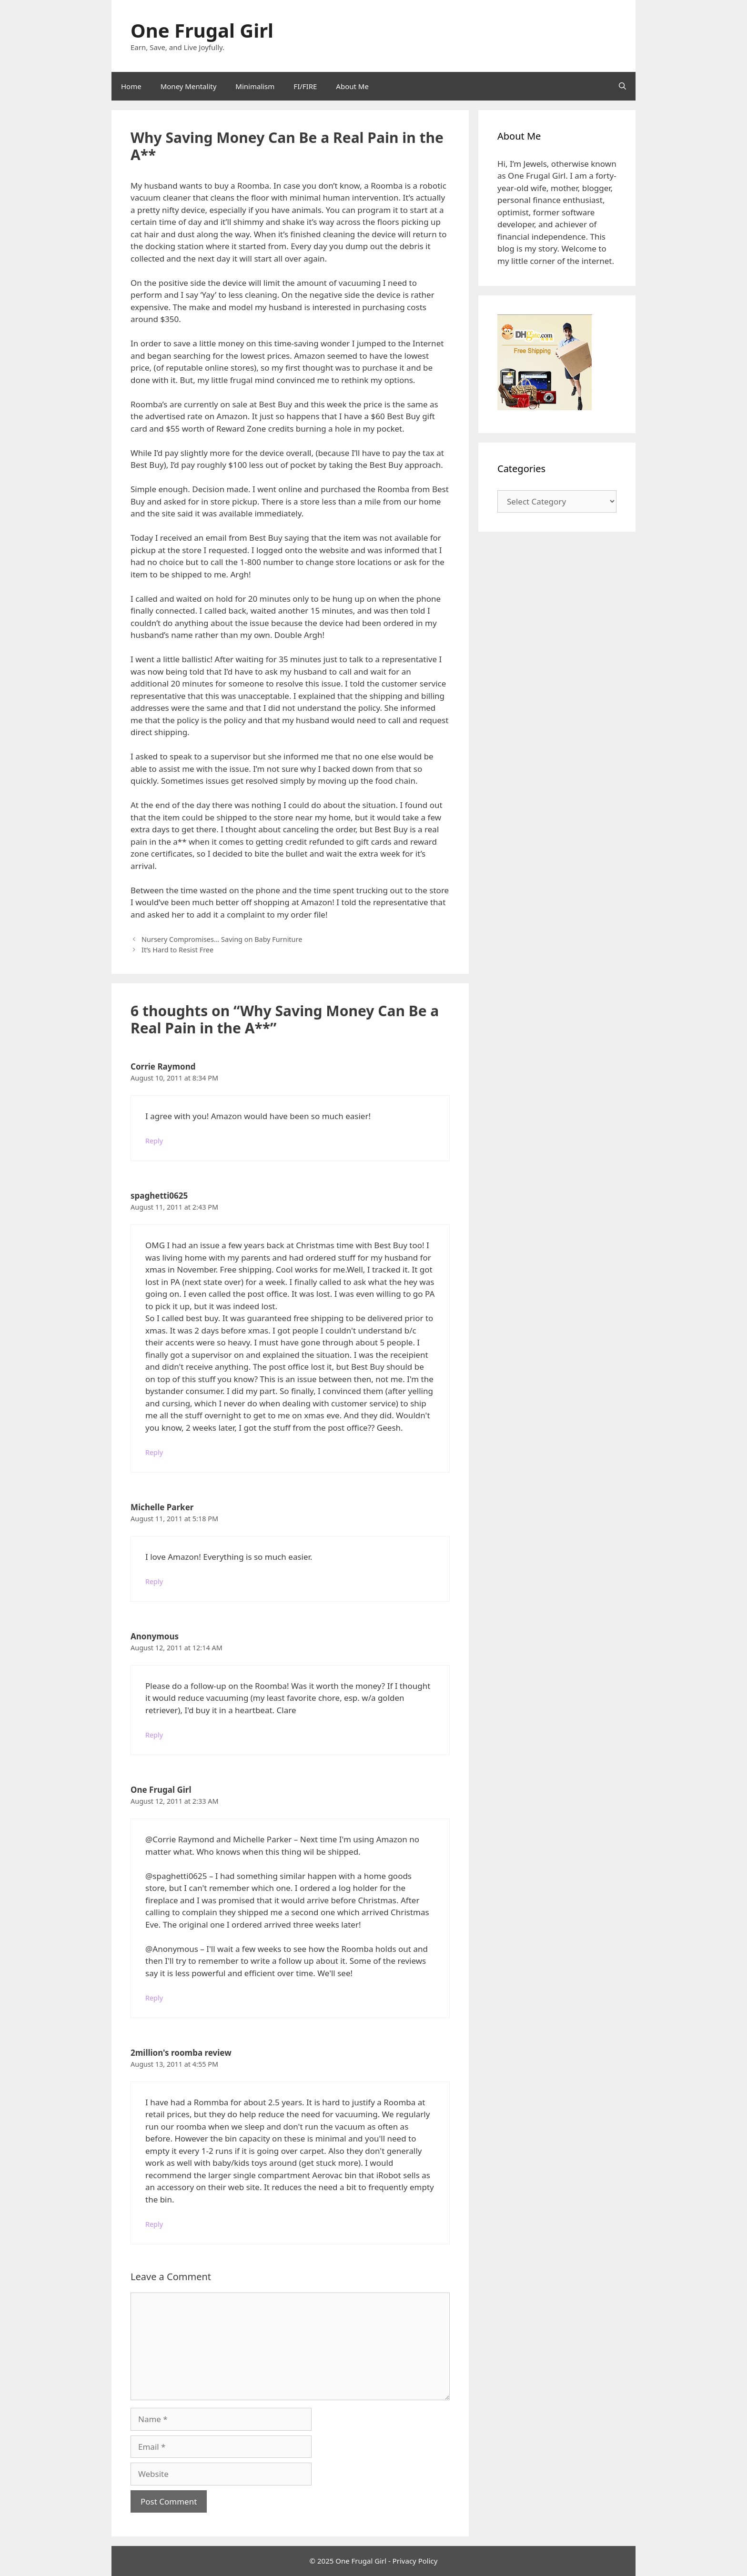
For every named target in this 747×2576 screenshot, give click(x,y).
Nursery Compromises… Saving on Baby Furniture (221, 939)
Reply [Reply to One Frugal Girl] (154, 1997)
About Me (352, 86)
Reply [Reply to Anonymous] (154, 1734)
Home (131, 86)
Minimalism (254, 86)
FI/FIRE (305, 86)
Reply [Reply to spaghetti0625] (154, 1452)
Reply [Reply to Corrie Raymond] (154, 1140)
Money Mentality (189, 86)
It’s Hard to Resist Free (177, 949)
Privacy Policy (415, 2561)
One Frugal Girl (202, 30)
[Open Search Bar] (622, 86)
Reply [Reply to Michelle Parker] (154, 1581)
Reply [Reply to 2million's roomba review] (154, 2224)
